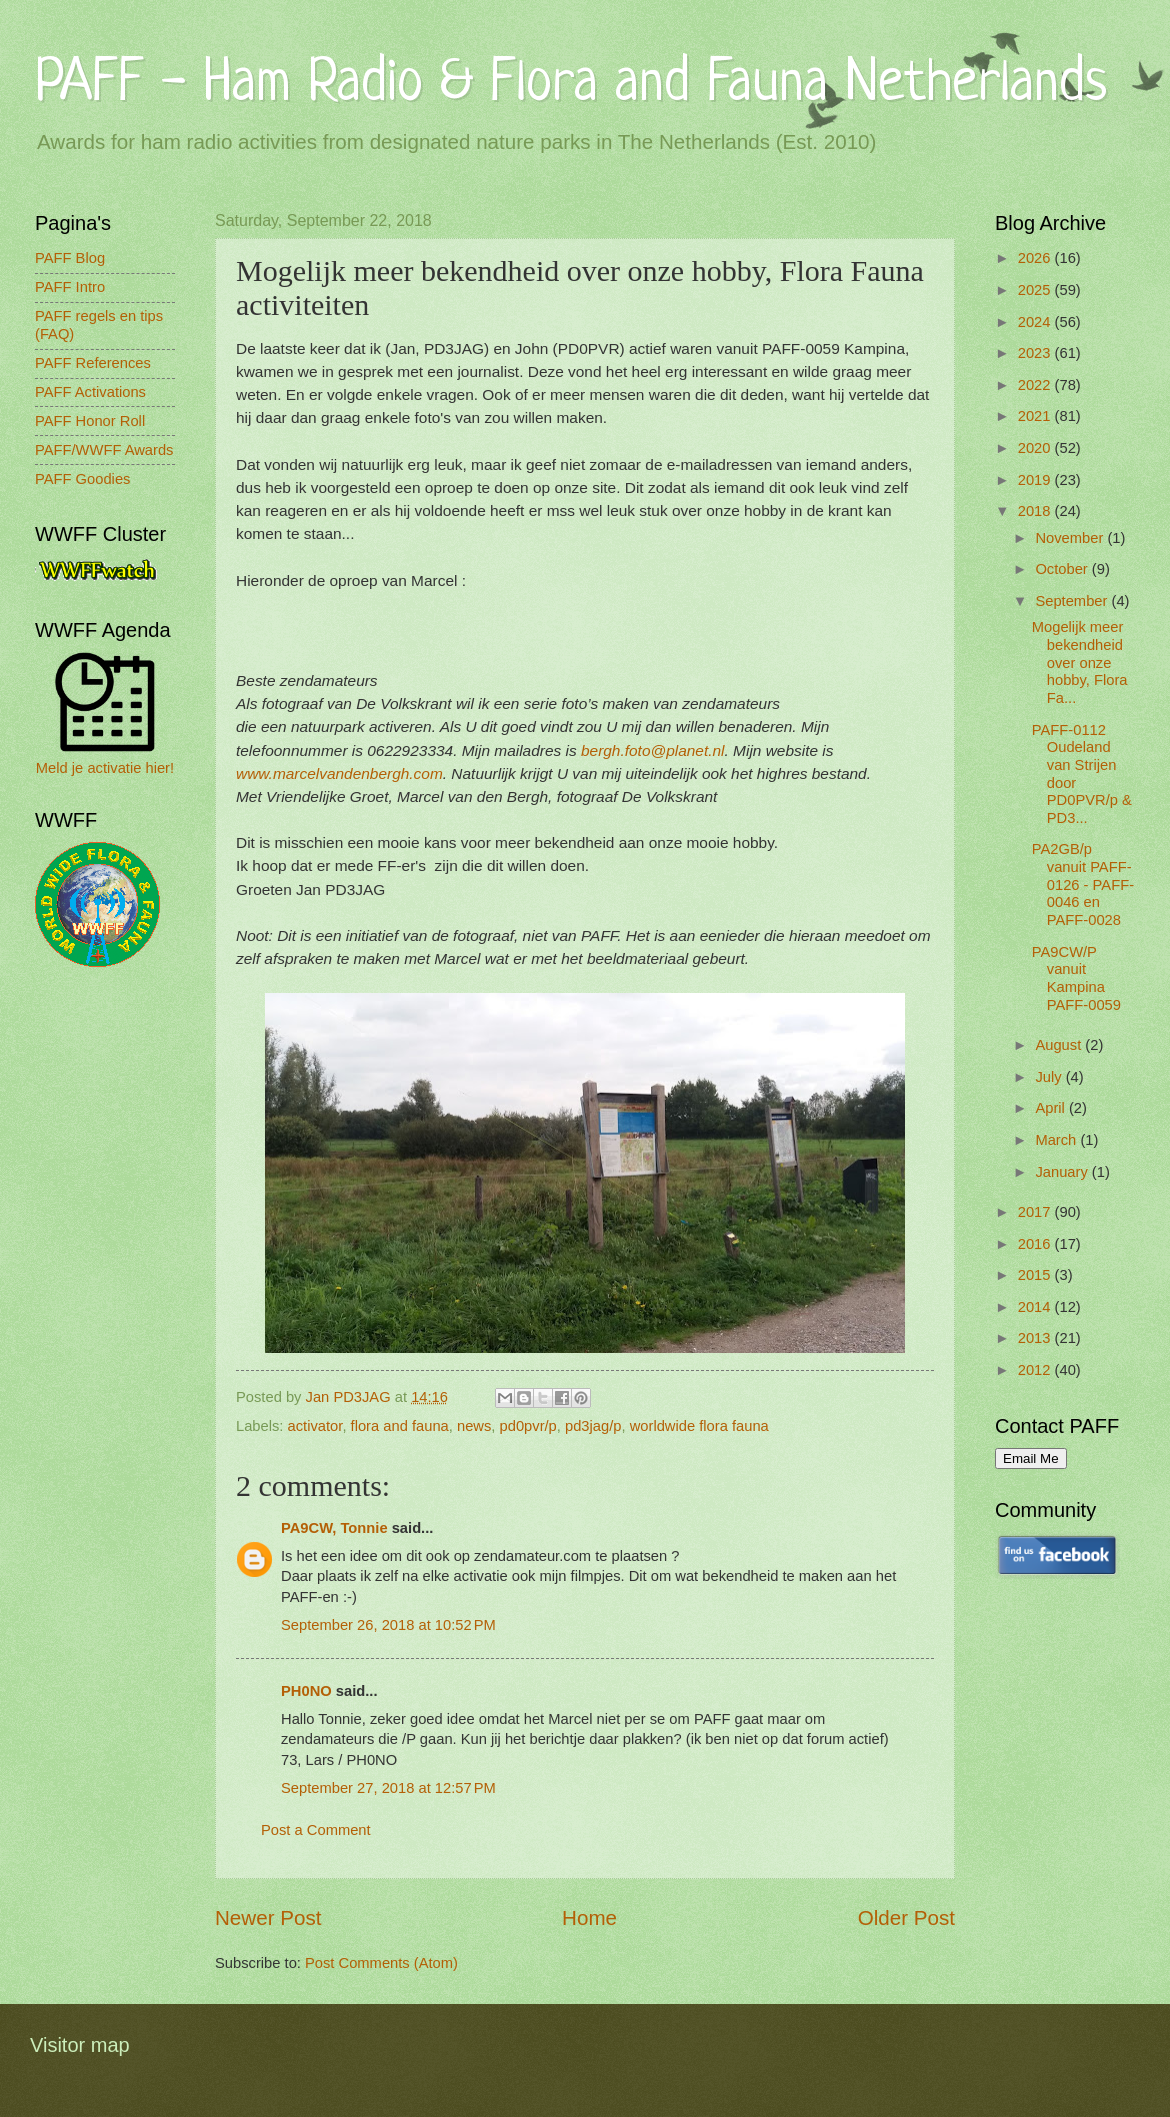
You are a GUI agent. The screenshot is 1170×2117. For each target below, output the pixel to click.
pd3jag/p (593, 1426)
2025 (1036, 290)
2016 (1036, 1244)
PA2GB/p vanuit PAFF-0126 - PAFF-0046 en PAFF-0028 (1083, 884)
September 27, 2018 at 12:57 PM (388, 1788)
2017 (1036, 1212)
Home (589, 1917)
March (1057, 1140)
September (1073, 601)
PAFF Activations (90, 392)
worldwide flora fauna (699, 1426)
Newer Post (268, 1917)
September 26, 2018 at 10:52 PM (388, 1625)
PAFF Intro (70, 287)
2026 (1036, 258)
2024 (1036, 322)
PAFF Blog (70, 258)
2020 (1036, 448)
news (474, 1426)
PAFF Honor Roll (90, 421)
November (1071, 538)
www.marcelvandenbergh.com (339, 773)
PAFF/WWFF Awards (104, 450)
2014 (1036, 1307)
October (1063, 569)
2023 (1036, 353)
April (1052, 1108)
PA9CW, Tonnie (334, 1528)
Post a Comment (316, 1830)
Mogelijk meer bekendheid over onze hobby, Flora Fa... (1080, 662)
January (1063, 1172)
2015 (1036, 1275)
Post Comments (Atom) (381, 1963)
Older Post (906, 1917)
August (1060, 1045)
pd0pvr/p (528, 1426)
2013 (1036, 1338)
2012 (1036, 1370)
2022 (1036, 385)
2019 (1036, 480)
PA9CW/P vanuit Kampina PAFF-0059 (1076, 978)
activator (315, 1426)
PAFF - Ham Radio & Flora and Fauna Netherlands (571, 84)
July (1050, 1077)
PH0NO (306, 1691)
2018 (1036, 511)
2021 (1036, 416)
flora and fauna (400, 1426)
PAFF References (93, 363)
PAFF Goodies (82, 479)
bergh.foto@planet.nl (653, 750)
